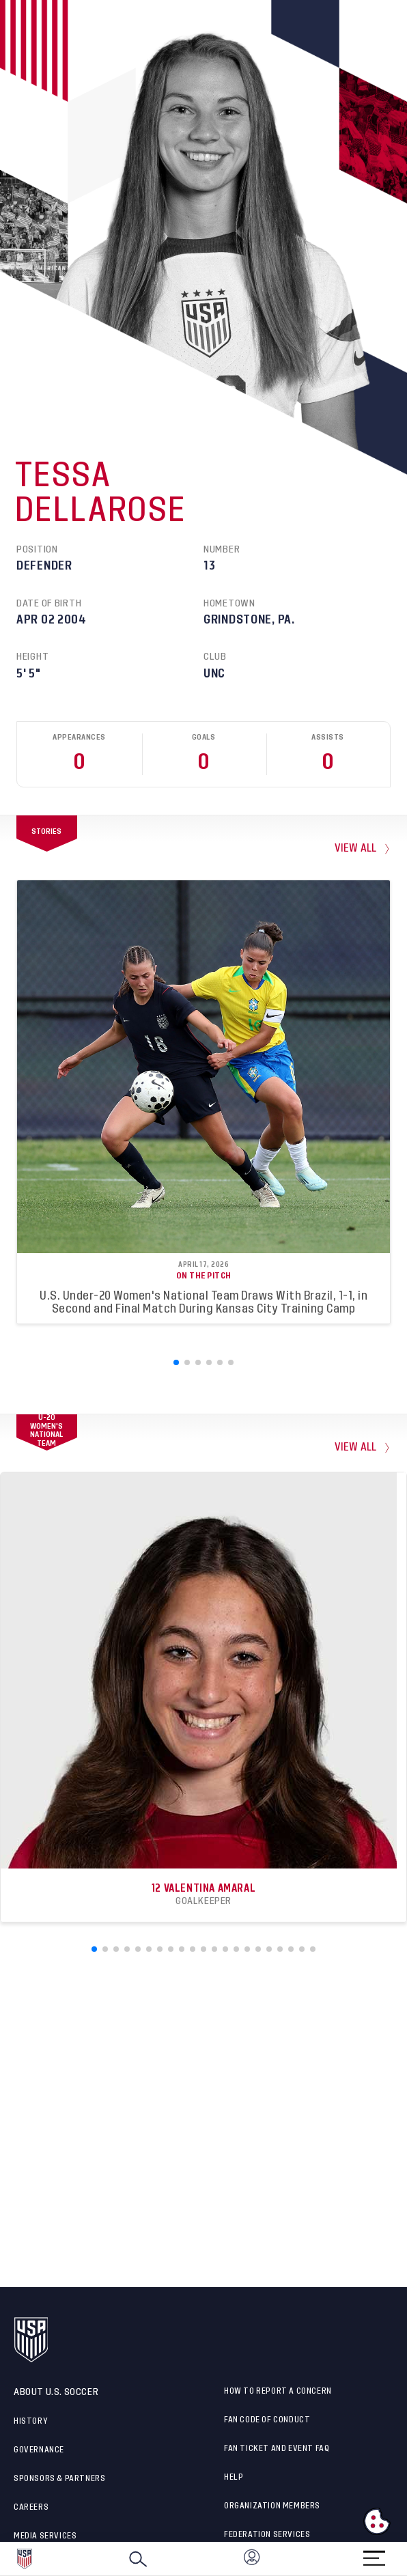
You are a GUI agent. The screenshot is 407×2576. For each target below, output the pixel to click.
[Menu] (374, 2554)
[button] (406, 2559)
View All (356, 1447)
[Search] (138, 2559)
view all (356, 848)
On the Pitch (203, 1276)
